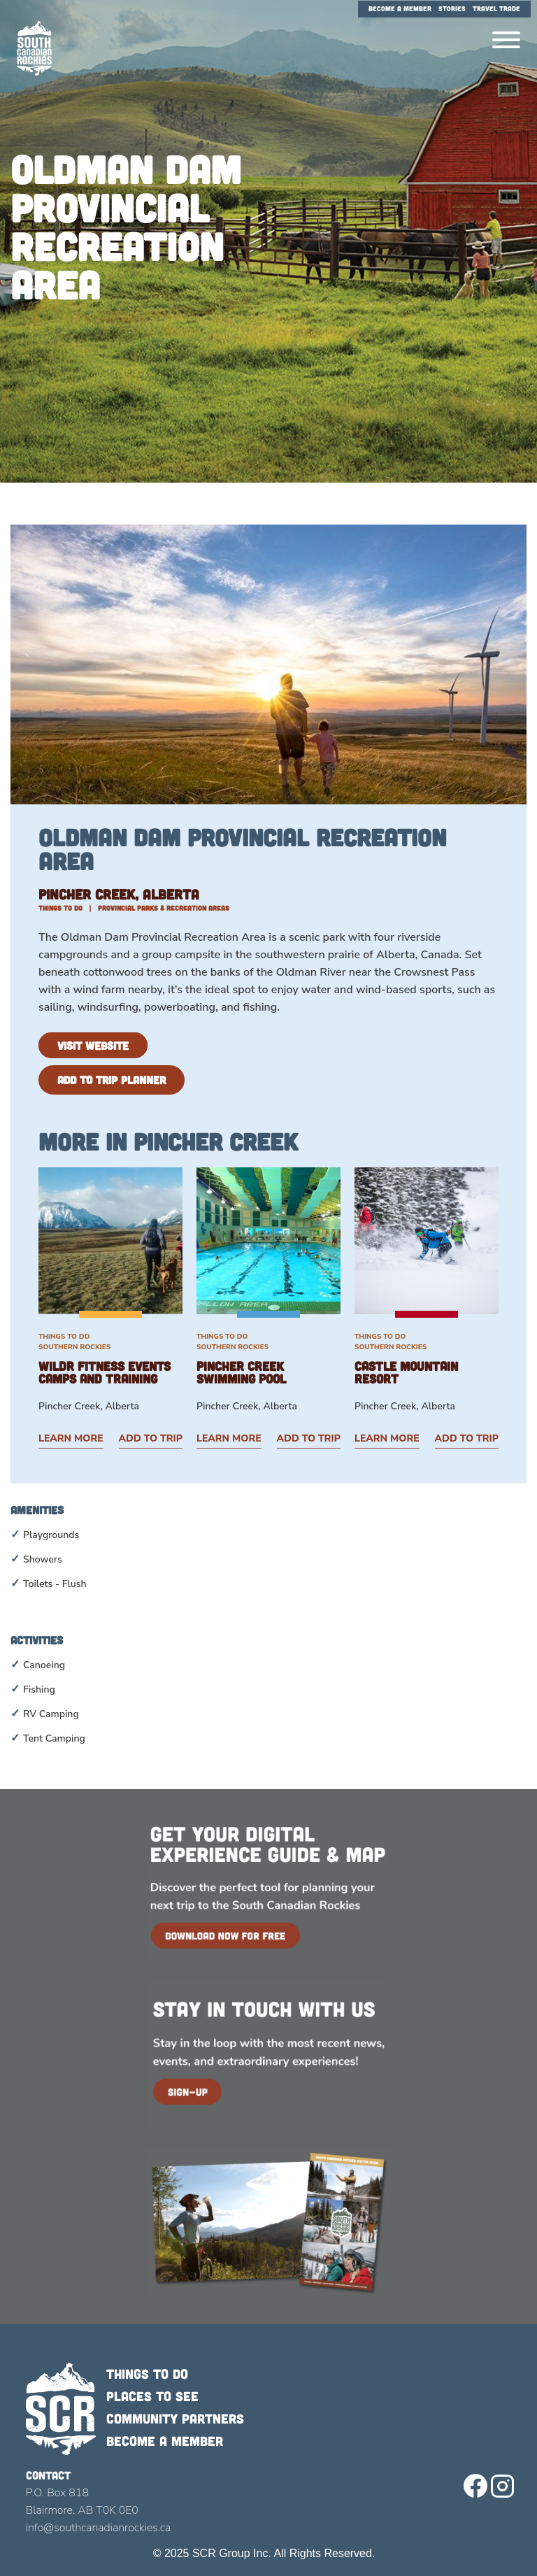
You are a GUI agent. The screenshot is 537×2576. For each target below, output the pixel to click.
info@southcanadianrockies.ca (98, 2527)
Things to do (147, 2373)
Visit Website (93, 1045)
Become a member (164, 2441)
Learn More (70, 1438)
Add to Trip (150, 1438)
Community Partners (175, 2418)
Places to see (152, 2396)
